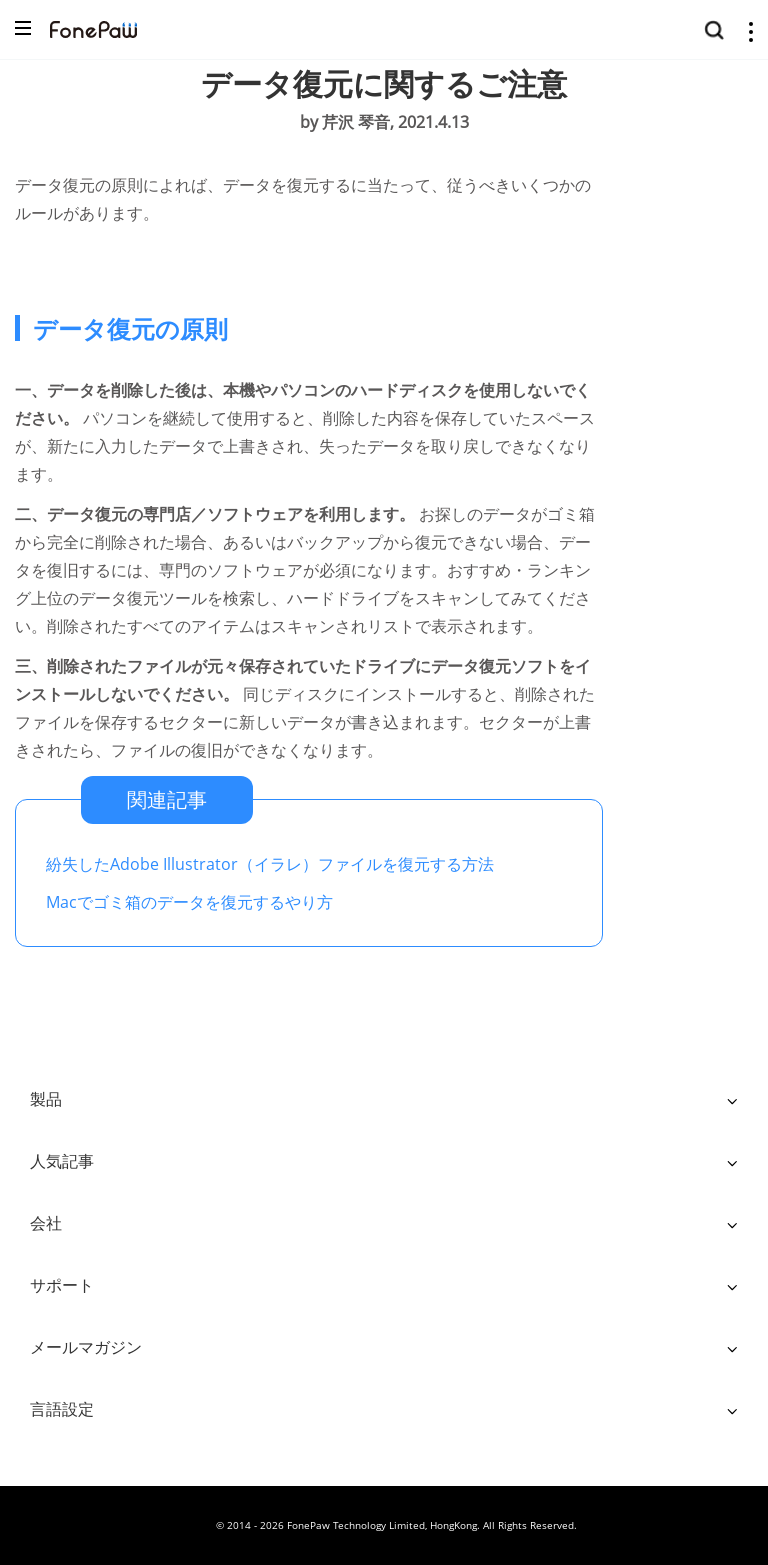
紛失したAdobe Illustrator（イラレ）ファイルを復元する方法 (270, 864)
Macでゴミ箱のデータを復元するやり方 (189, 902)
